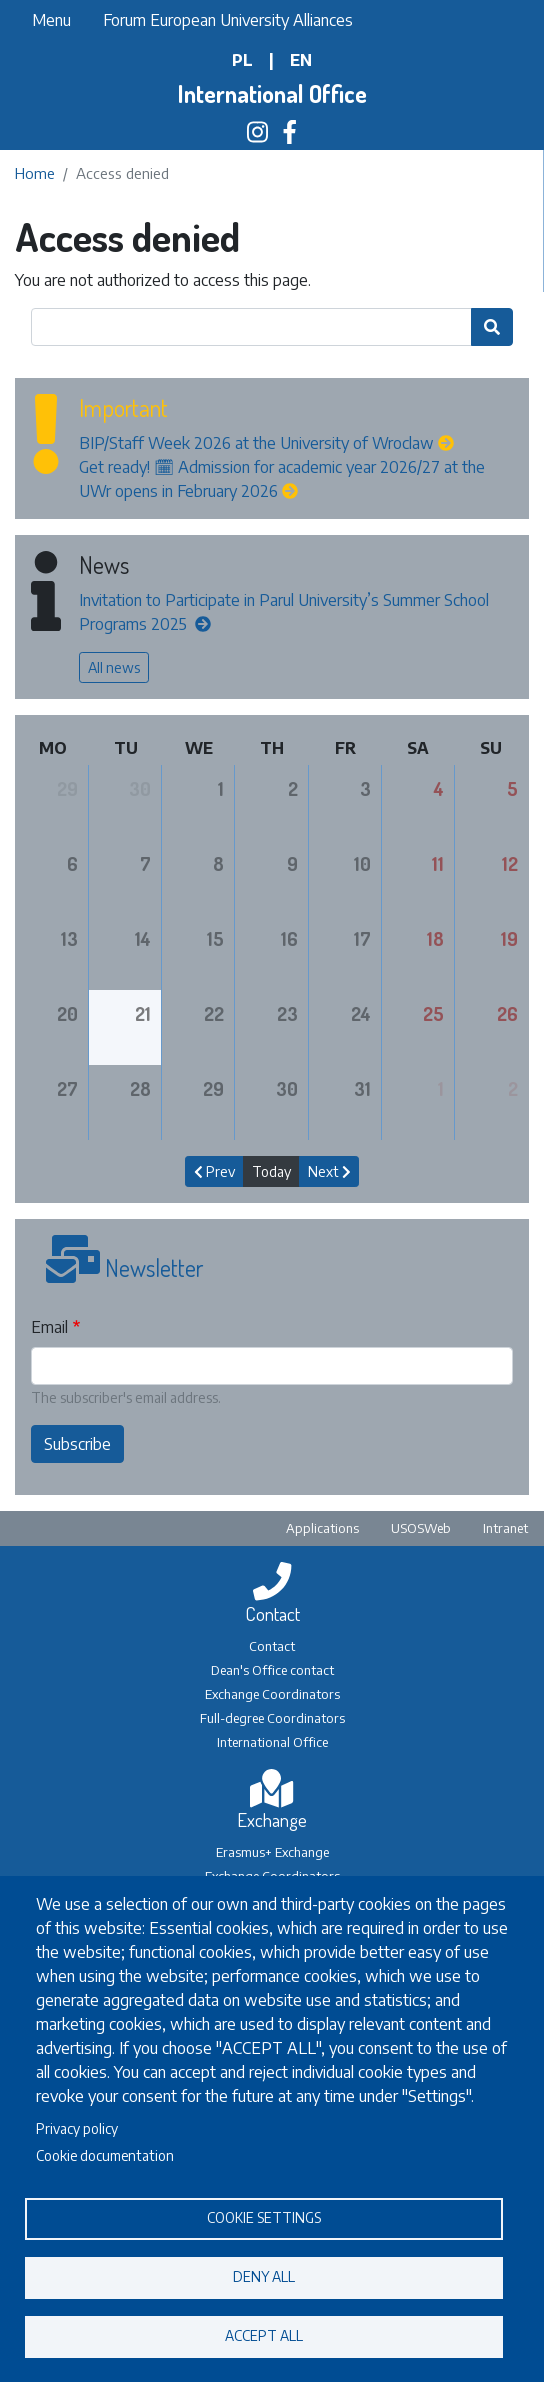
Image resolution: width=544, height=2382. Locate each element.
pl (242, 60)
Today (271, 1171)
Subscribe (77, 1444)
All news (114, 667)
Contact (272, 1646)
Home (35, 173)
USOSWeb (421, 1528)
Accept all (264, 2335)
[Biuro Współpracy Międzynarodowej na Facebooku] (290, 135)
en (301, 60)
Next (329, 1171)
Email (49, 1327)
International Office (272, 93)
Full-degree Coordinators (272, 1718)
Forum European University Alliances (228, 20)
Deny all (264, 2276)
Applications (322, 1528)
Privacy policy (77, 2128)
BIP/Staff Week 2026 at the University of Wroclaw (256, 443)
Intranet (505, 1528)
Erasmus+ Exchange (272, 1852)
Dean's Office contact (272, 1670)
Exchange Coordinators (272, 1694)
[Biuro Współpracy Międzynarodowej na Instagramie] (257, 135)
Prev (214, 1171)
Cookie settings (264, 2217)
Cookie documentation (105, 2155)
